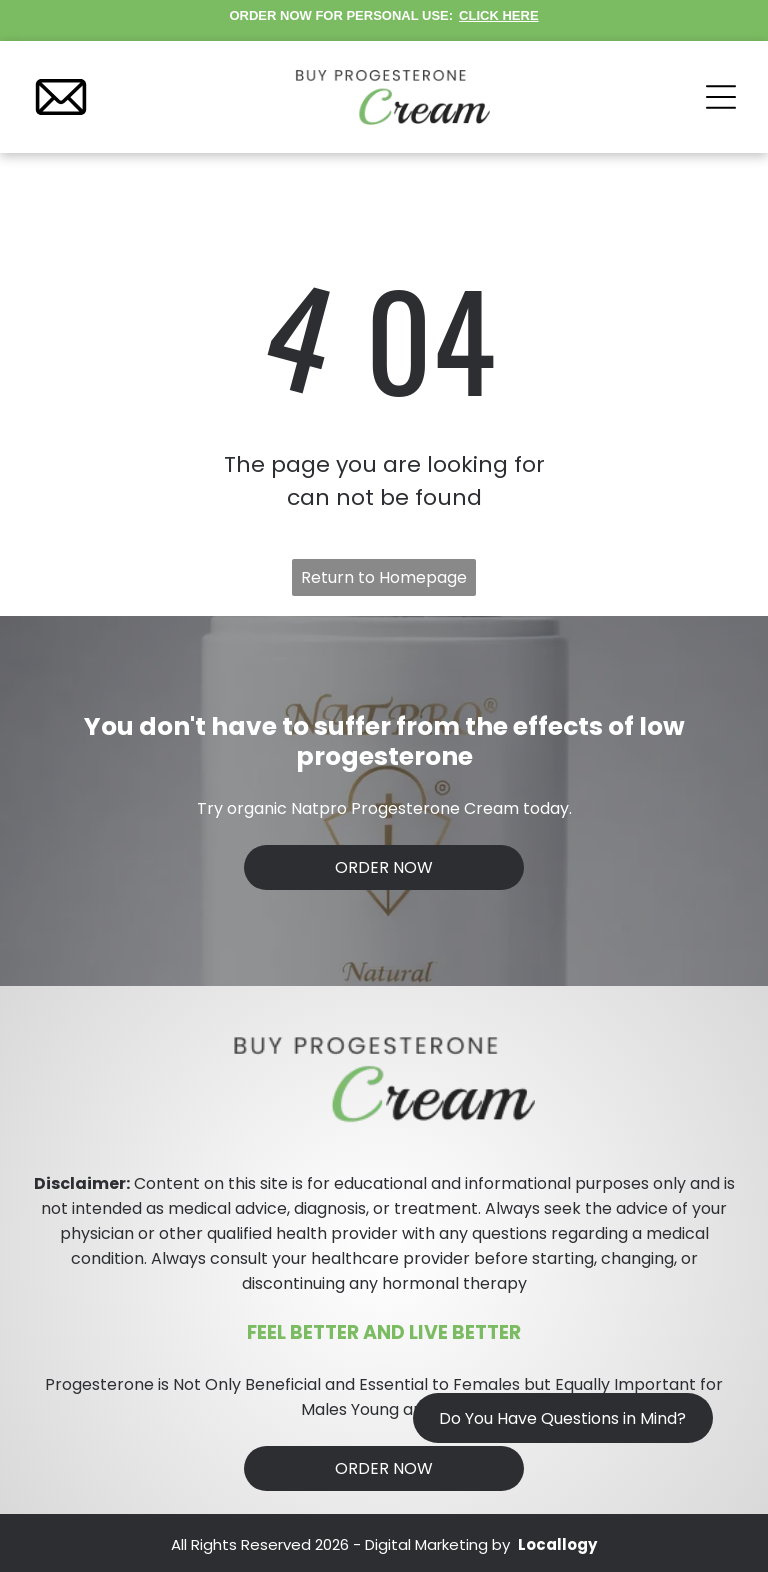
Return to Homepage (384, 577)
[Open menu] (721, 97)
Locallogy (557, 1544)
